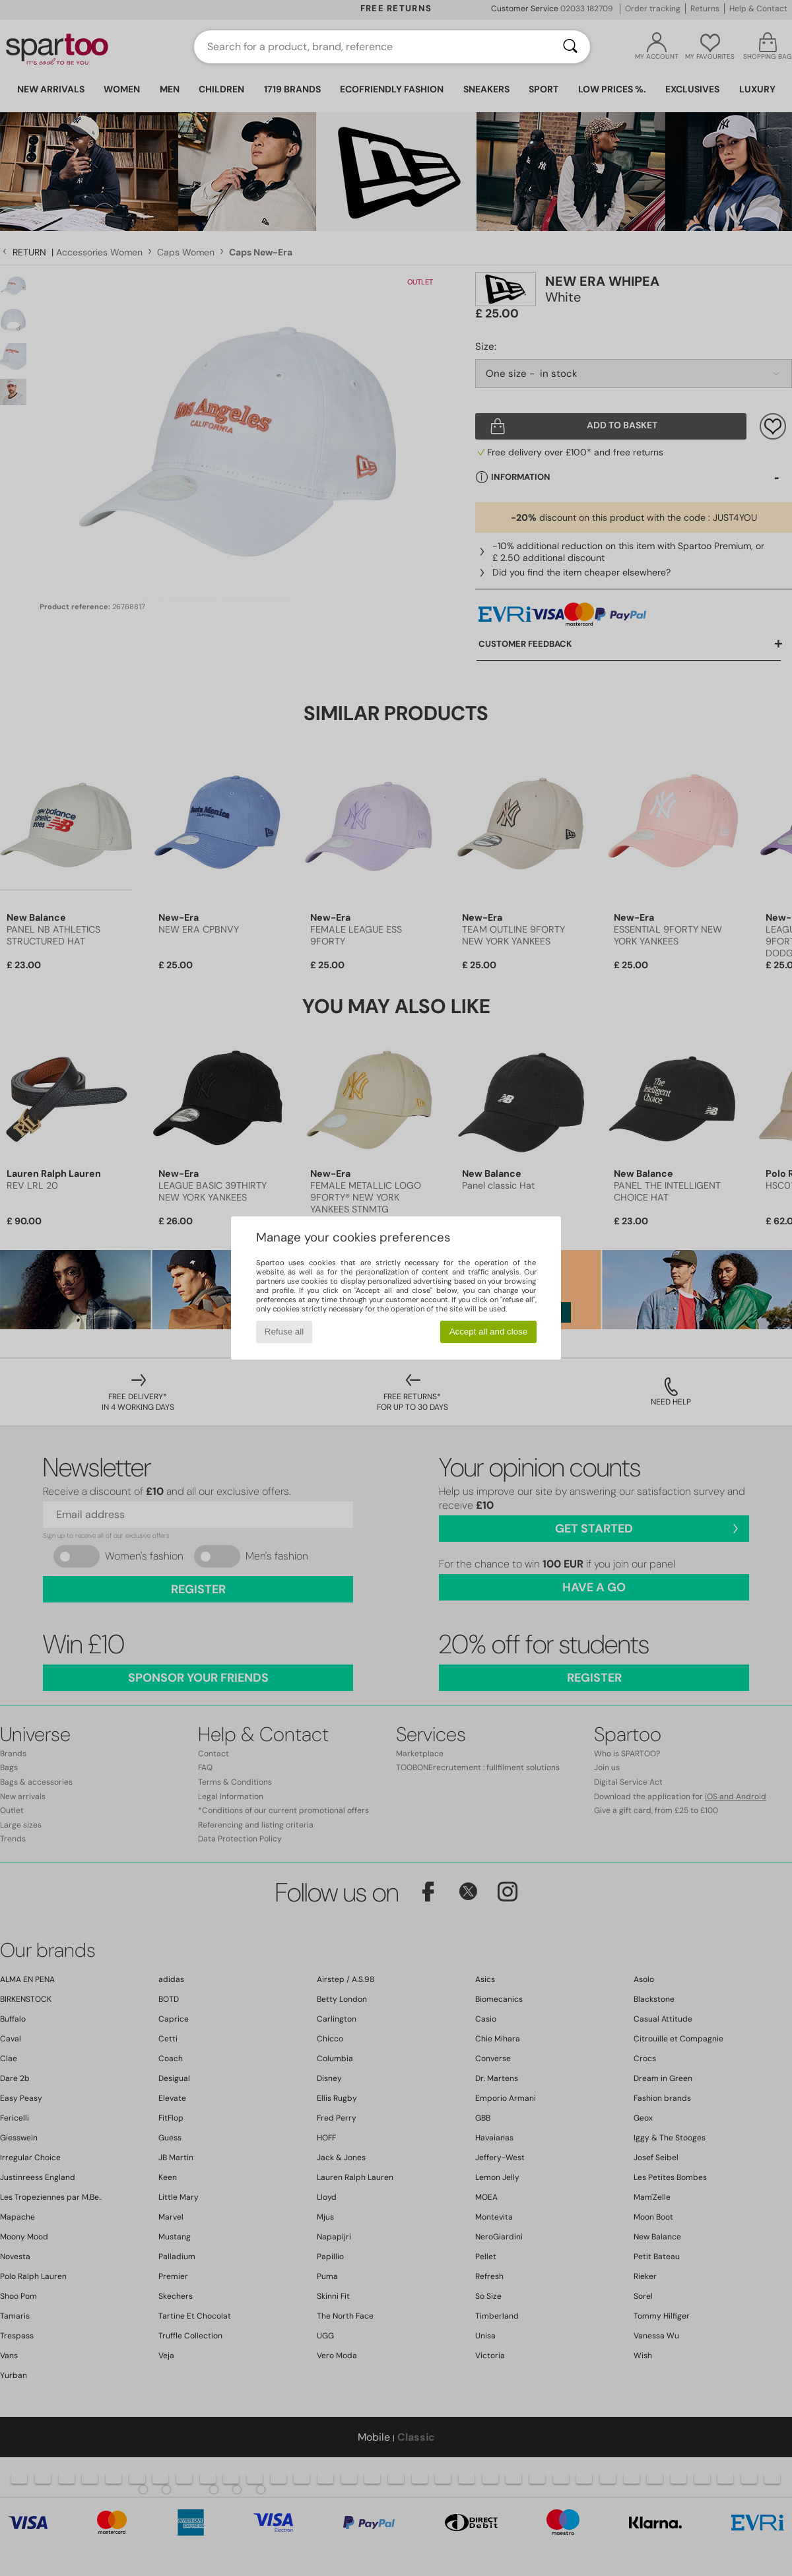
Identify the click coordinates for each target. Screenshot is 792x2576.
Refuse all (284, 1332)
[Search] (570, 46)
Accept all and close (488, 1332)
